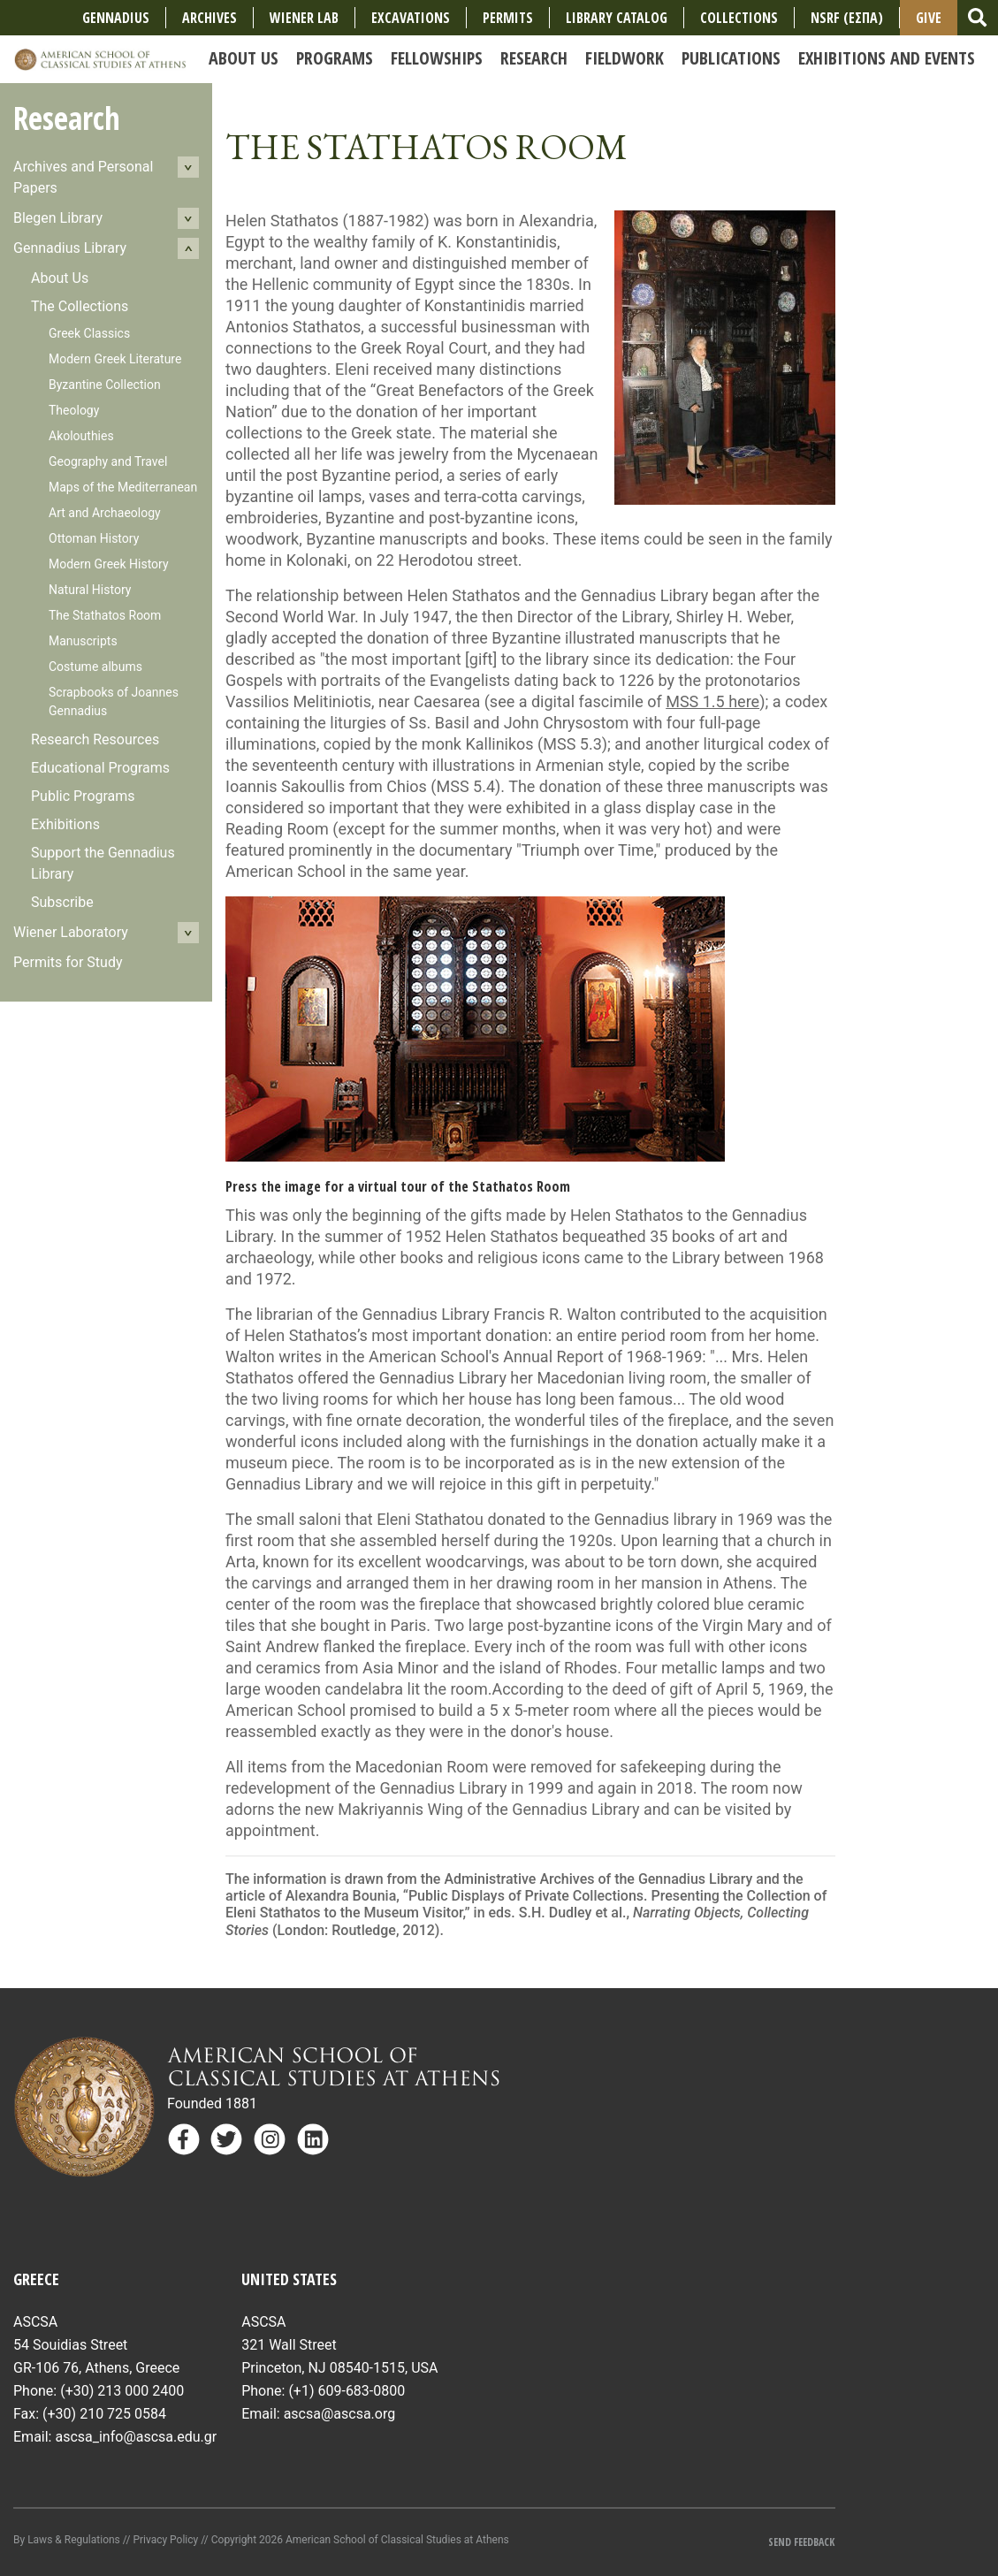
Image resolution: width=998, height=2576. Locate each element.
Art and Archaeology (105, 513)
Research (66, 118)
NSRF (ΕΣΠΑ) (847, 17)
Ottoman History (94, 538)
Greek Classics (89, 333)
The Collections (79, 306)
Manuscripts (83, 641)
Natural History (90, 590)
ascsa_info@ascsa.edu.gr (136, 2436)
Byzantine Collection (105, 384)
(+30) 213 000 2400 (122, 2390)
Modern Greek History (109, 564)
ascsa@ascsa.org (340, 2413)
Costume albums (95, 666)
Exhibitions (65, 824)
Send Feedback (801, 2541)
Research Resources (95, 739)
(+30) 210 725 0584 (104, 2413)
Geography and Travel (108, 461)
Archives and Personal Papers (83, 177)
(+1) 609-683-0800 (346, 2390)
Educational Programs (100, 767)
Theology (74, 410)
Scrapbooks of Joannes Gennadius (114, 701)
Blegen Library (58, 218)
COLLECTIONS (739, 17)
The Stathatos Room (105, 615)
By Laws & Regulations (66, 2540)
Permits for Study (68, 962)
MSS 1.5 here (712, 701)
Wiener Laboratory (70, 932)
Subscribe (62, 902)
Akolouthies (81, 436)
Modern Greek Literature (115, 359)
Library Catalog (616, 17)
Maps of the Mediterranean (123, 487)
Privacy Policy (165, 2540)
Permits (508, 17)
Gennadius (115, 17)
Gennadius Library (69, 248)
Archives (209, 17)
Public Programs (83, 796)
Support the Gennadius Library (103, 863)
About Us (59, 278)
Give (928, 17)
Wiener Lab (304, 17)
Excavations (410, 17)
